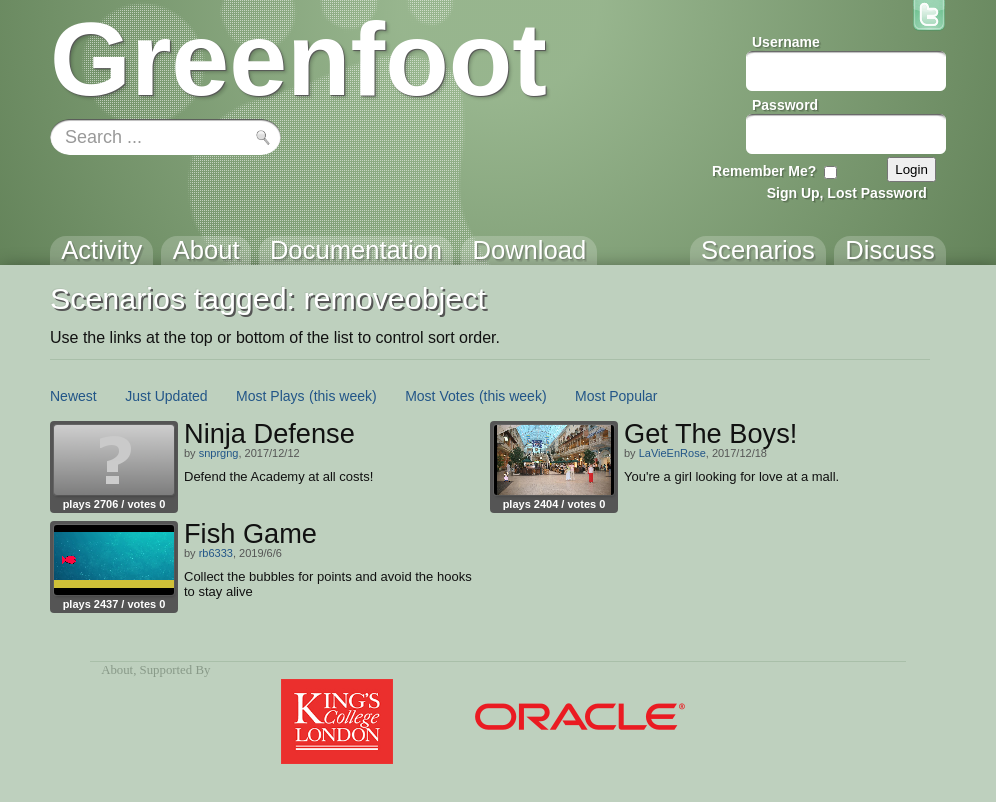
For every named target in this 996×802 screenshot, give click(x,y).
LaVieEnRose (672, 453)
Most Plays (270, 396)
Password (785, 105)
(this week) (343, 396)
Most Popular (616, 396)
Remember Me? (764, 171)
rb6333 (216, 553)
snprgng (219, 453)
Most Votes (439, 396)
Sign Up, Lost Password (847, 193)
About (117, 670)
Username (786, 42)
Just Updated (166, 396)
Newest (73, 396)
